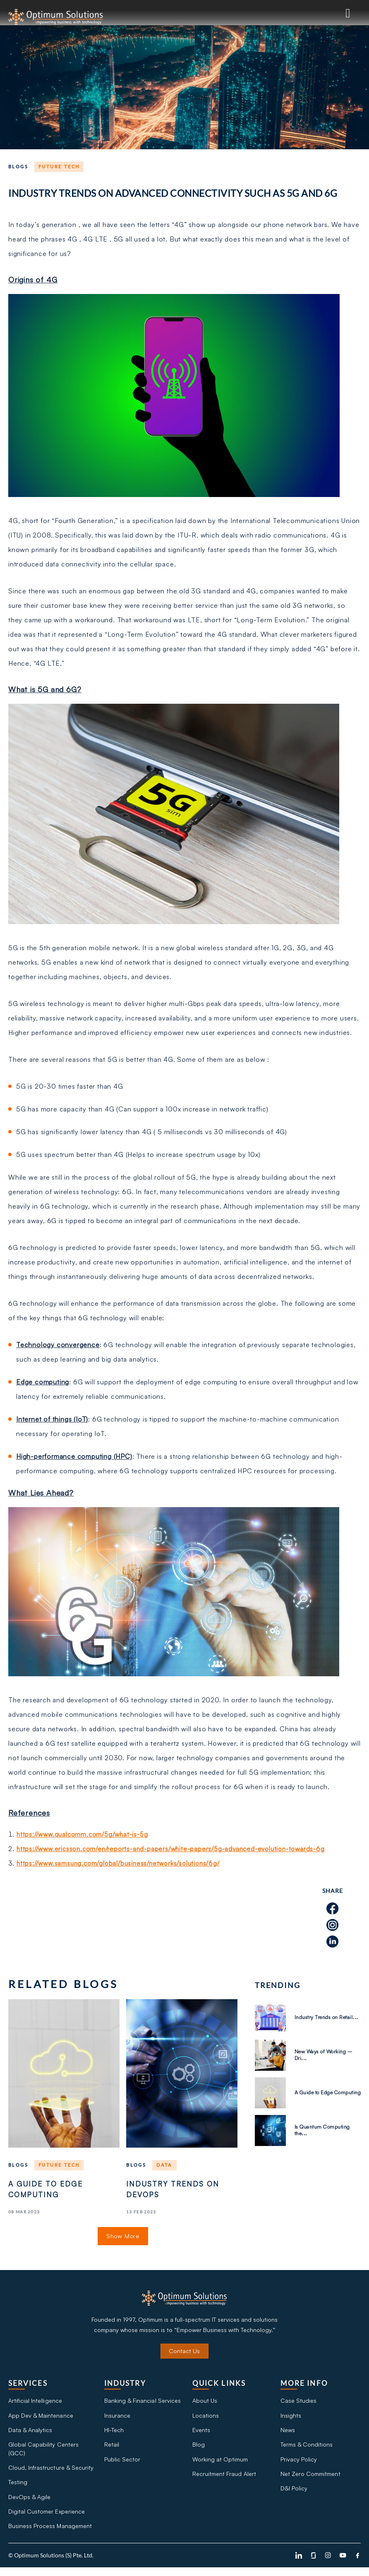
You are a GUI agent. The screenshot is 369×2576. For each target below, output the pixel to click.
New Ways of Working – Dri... (325, 2055)
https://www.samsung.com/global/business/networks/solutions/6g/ (123, 1863)
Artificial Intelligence (35, 2402)
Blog (198, 2448)
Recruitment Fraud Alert (224, 2479)
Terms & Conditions (306, 2448)
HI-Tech (114, 2433)
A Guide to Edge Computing (46, 2190)
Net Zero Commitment (310, 2479)
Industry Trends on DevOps (174, 2190)
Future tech (58, 166)
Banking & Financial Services (142, 2402)
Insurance (117, 2418)
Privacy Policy (298, 2464)
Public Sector (122, 2464)
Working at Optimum (220, 2464)
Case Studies (298, 2402)
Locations (205, 2418)
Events (201, 2433)
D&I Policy (293, 2494)
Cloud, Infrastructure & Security (50, 2473)
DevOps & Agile (29, 2503)
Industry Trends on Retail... (317, 2017)
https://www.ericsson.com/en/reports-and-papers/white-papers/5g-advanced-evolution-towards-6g (178, 1849)
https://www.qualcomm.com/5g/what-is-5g (86, 1834)
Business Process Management (49, 2534)
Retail (111, 2448)
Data (164, 2164)
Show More (122, 2237)
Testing (17, 2488)
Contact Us (184, 2353)
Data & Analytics (30, 2433)
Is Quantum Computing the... (323, 2130)
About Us (204, 2402)
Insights (290, 2418)
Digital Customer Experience (46, 2519)
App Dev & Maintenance (40, 2418)
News (287, 2433)
